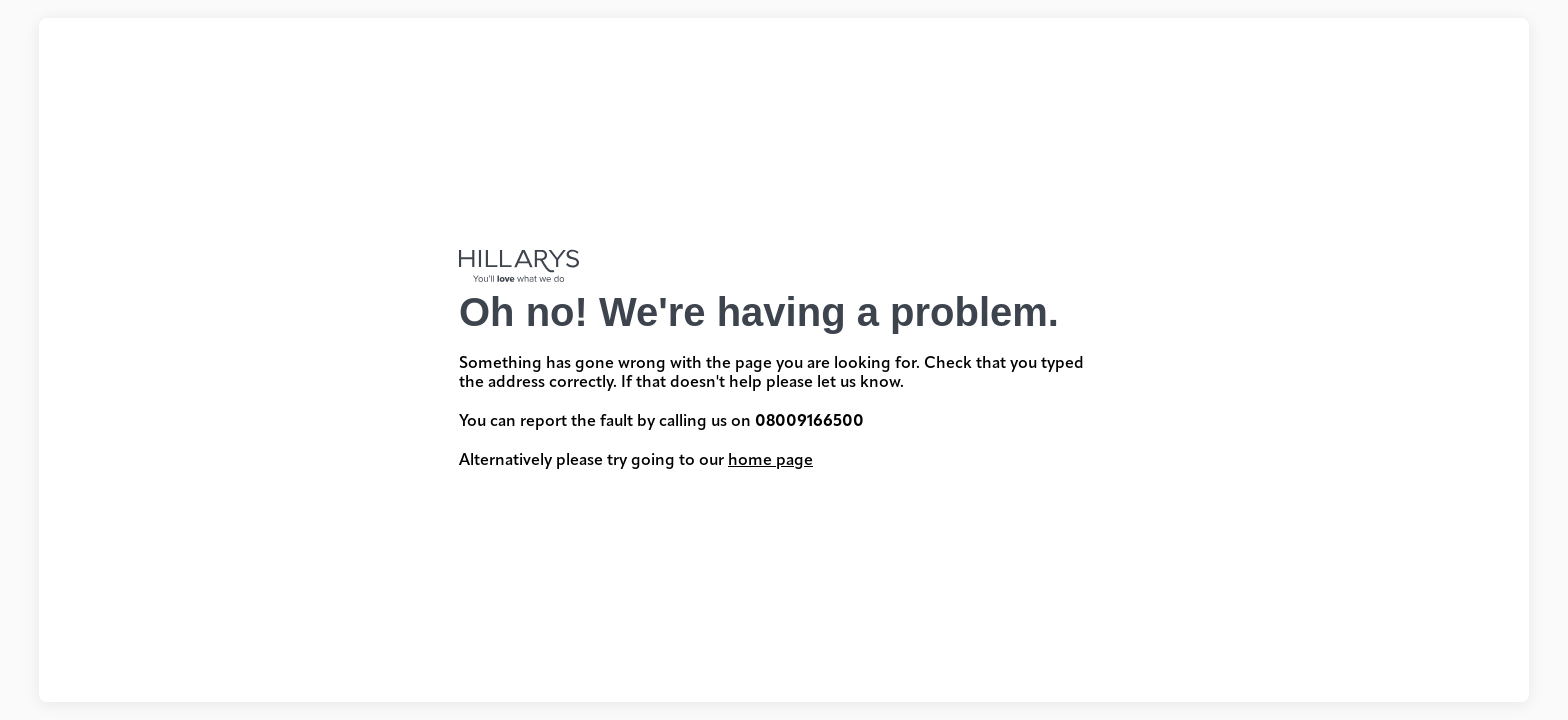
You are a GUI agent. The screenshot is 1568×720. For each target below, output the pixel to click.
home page (770, 461)
